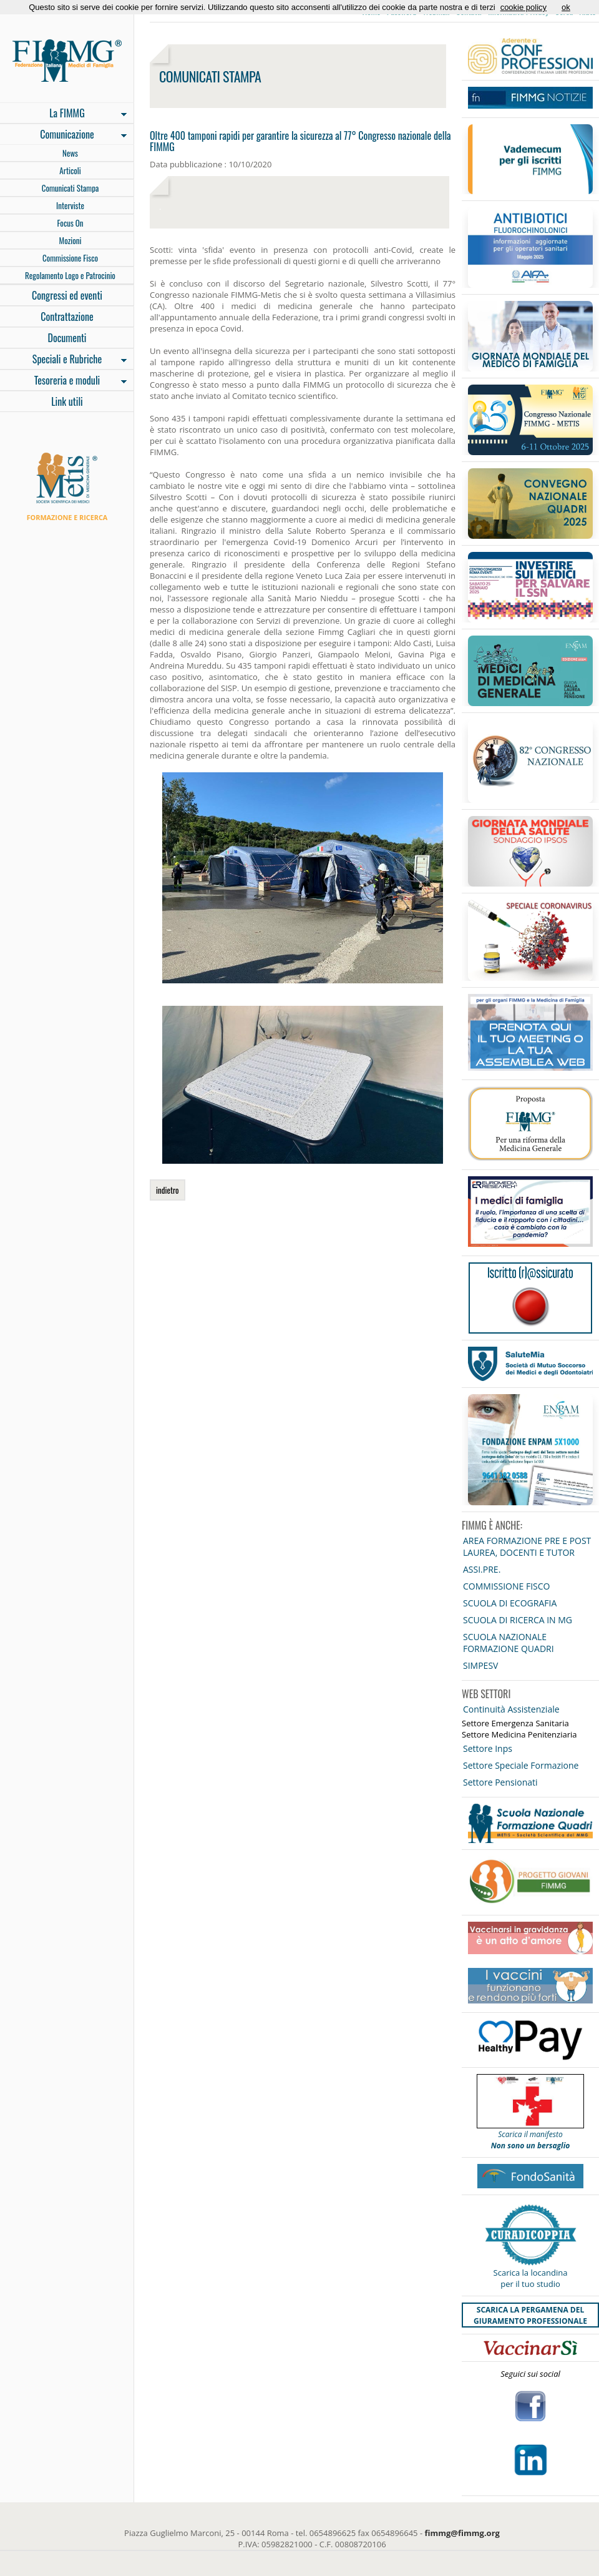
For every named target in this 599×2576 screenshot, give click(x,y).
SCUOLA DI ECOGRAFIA (510, 1603)
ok (566, 7)
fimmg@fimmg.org (462, 2533)
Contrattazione (67, 316)
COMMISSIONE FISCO (506, 1586)
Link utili (67, 401)
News (70, 153)
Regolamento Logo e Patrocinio (70, 275)
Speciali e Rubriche (63, 360)
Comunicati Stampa (70, 188)
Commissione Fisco (70, 258)
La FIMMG (63, 114)
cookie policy (523, 7)
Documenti (66, 337)
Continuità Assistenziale (511, 1709)
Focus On (70, 223)
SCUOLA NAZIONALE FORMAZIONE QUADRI (508, 1642)
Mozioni (70, 240)
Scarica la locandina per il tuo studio (531, 2278)
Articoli (69, 170)
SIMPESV (480, 1665)
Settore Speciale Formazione (520, 1765)
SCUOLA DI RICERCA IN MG (517, 1620)
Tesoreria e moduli (63, 381)
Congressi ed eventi (67, 295)
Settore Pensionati (500, 1782)
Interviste (70, 205)
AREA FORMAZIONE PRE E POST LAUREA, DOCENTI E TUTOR (527, 1546)
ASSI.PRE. (481, 1569)
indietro (167, 1190)
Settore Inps (487, 1748)
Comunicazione (63, 135)
